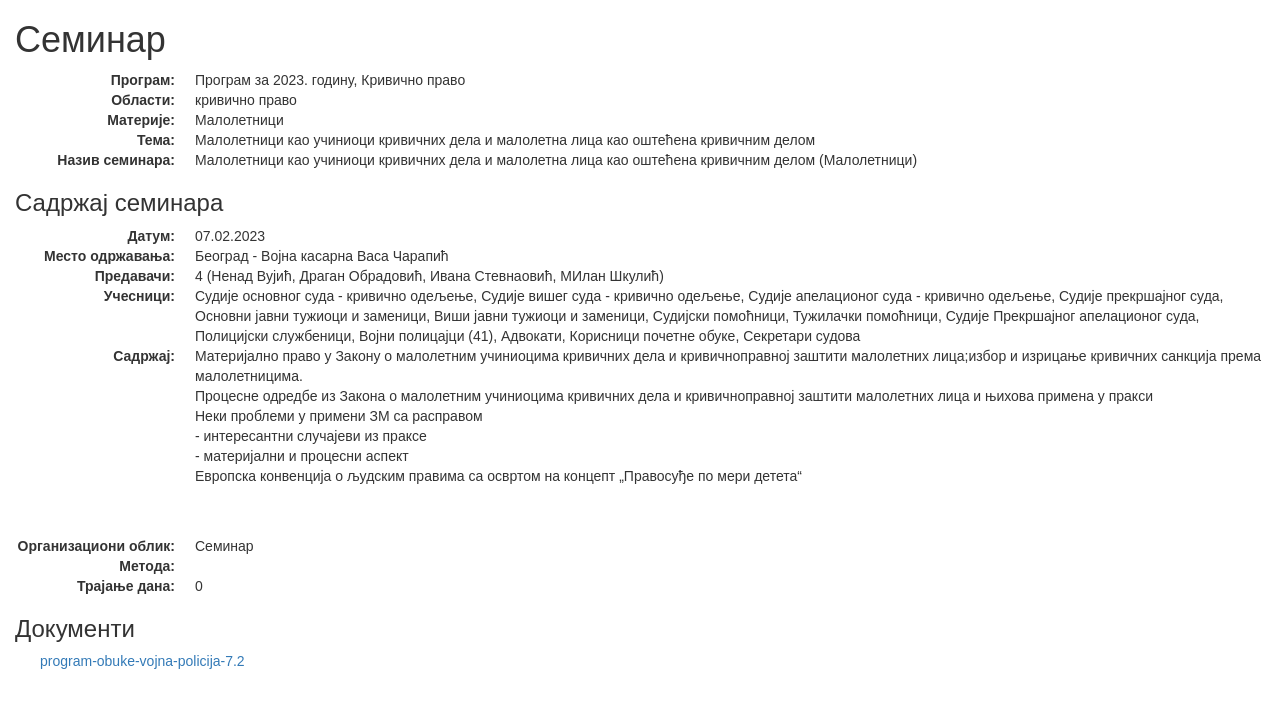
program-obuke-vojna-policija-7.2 (142, 661)
